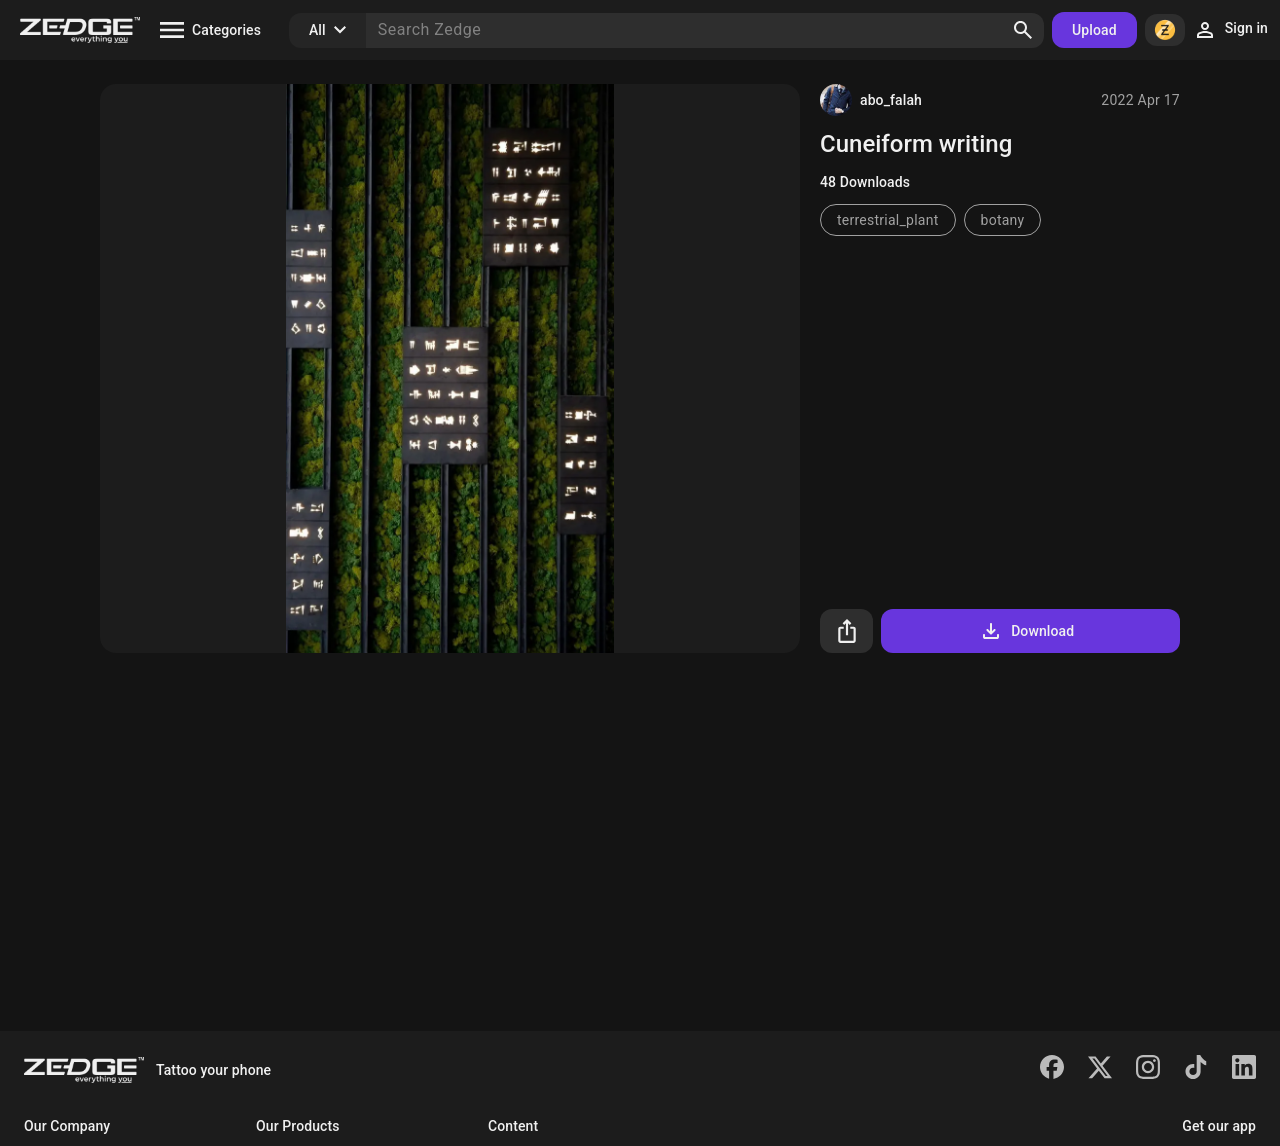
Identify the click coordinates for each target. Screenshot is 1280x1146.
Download (1026, 631)
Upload (1094, 30)
